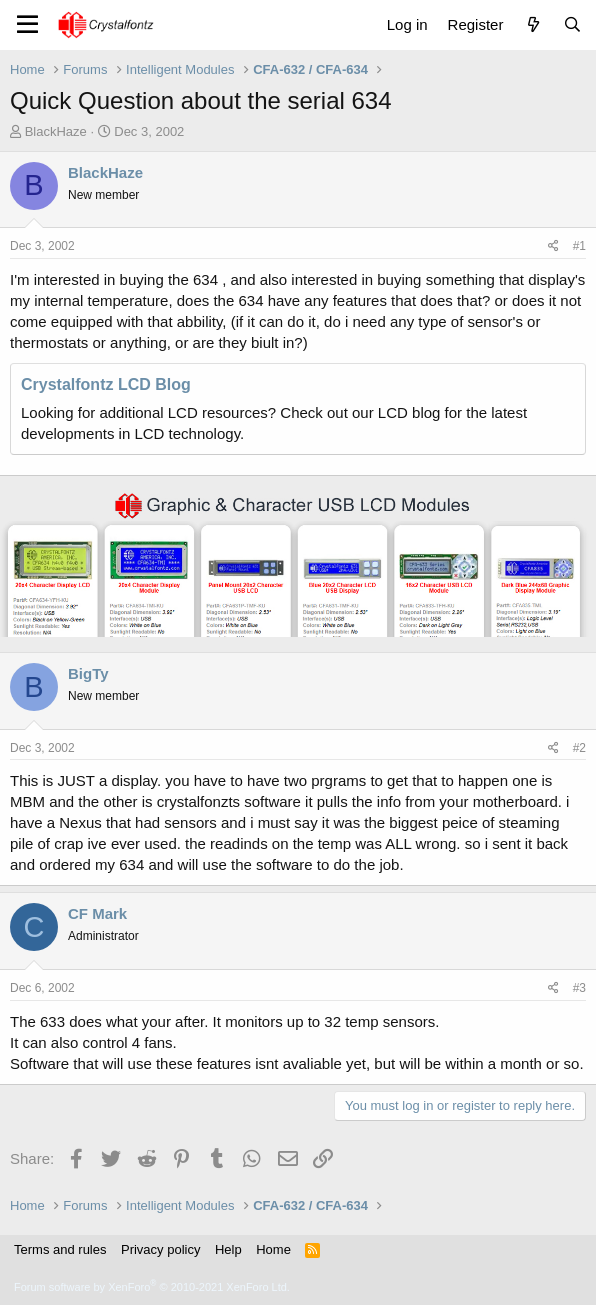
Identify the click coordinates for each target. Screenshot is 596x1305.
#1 (579, 246)
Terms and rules (60, 1249)
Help (228, 1249)
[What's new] (532, 24)
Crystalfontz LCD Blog (106, 384)
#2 (579, 748)
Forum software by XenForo (152, 1287)
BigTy (88, 673)
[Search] (572, 24)
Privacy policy (160, 1249)
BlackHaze (56, 131)
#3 (579, 988)
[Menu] (27, 25)
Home (273, 1249)
